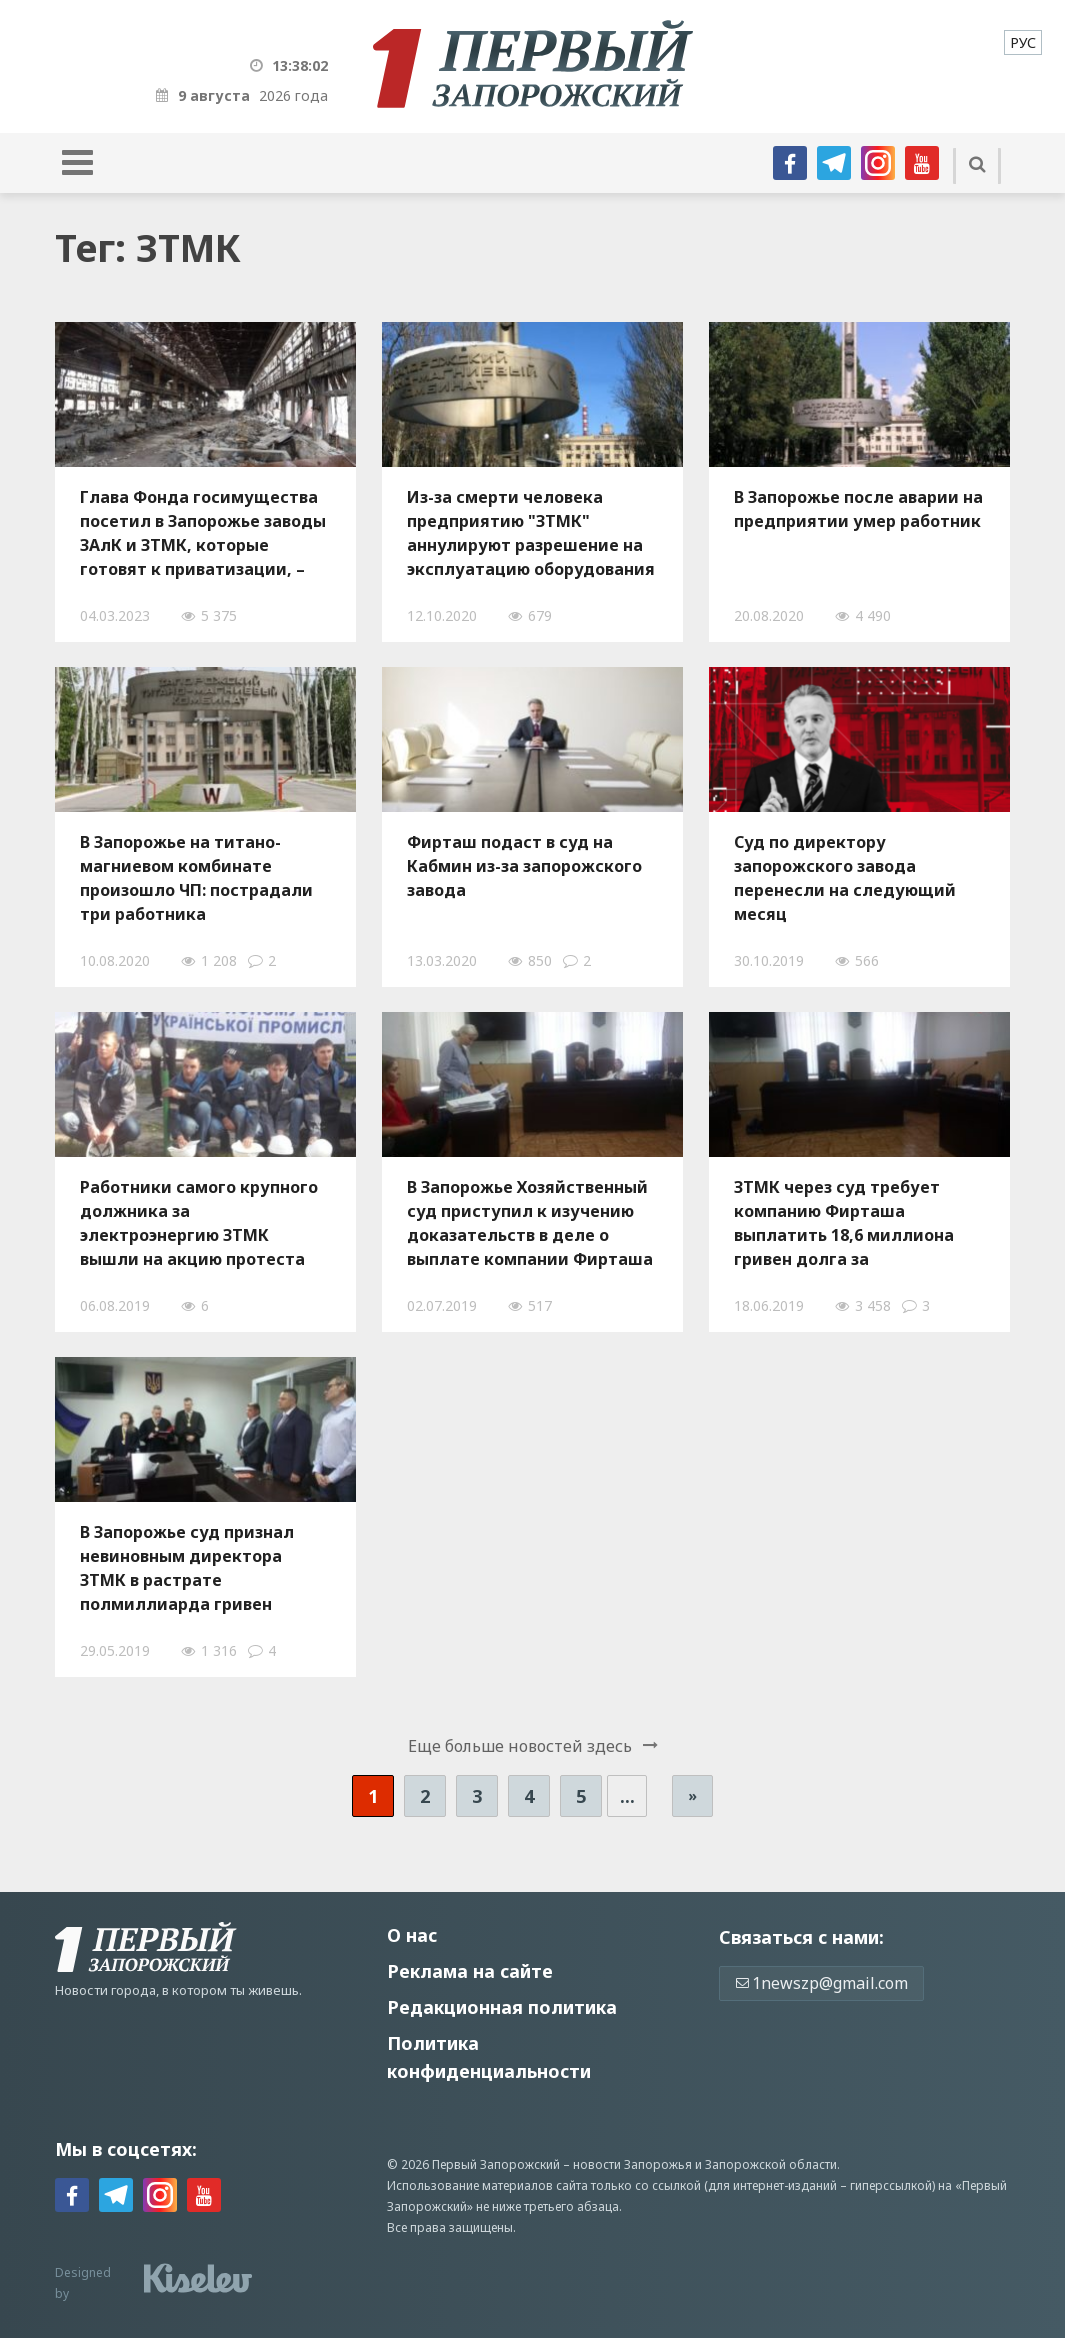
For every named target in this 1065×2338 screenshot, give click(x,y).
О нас (412, 1935)
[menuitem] (1023, 42)
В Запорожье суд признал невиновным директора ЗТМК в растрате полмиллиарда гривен (187, 1568)
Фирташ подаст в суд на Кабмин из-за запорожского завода (524, 866)
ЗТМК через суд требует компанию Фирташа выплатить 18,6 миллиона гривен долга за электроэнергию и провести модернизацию (852, 1223)
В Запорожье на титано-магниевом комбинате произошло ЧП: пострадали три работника (196, 878)
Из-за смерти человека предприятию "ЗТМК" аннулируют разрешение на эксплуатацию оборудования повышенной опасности (531, 533)
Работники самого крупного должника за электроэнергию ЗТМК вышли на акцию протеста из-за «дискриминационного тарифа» (202, 1223)
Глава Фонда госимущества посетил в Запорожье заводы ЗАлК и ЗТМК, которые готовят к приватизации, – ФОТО (203, 533)
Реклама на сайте (470, 1971)
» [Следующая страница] (692, 1795)
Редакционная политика (502, 2007)
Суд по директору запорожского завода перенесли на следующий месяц (845, 878)
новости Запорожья (632, 2164)
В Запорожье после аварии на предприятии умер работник (858, 509)
